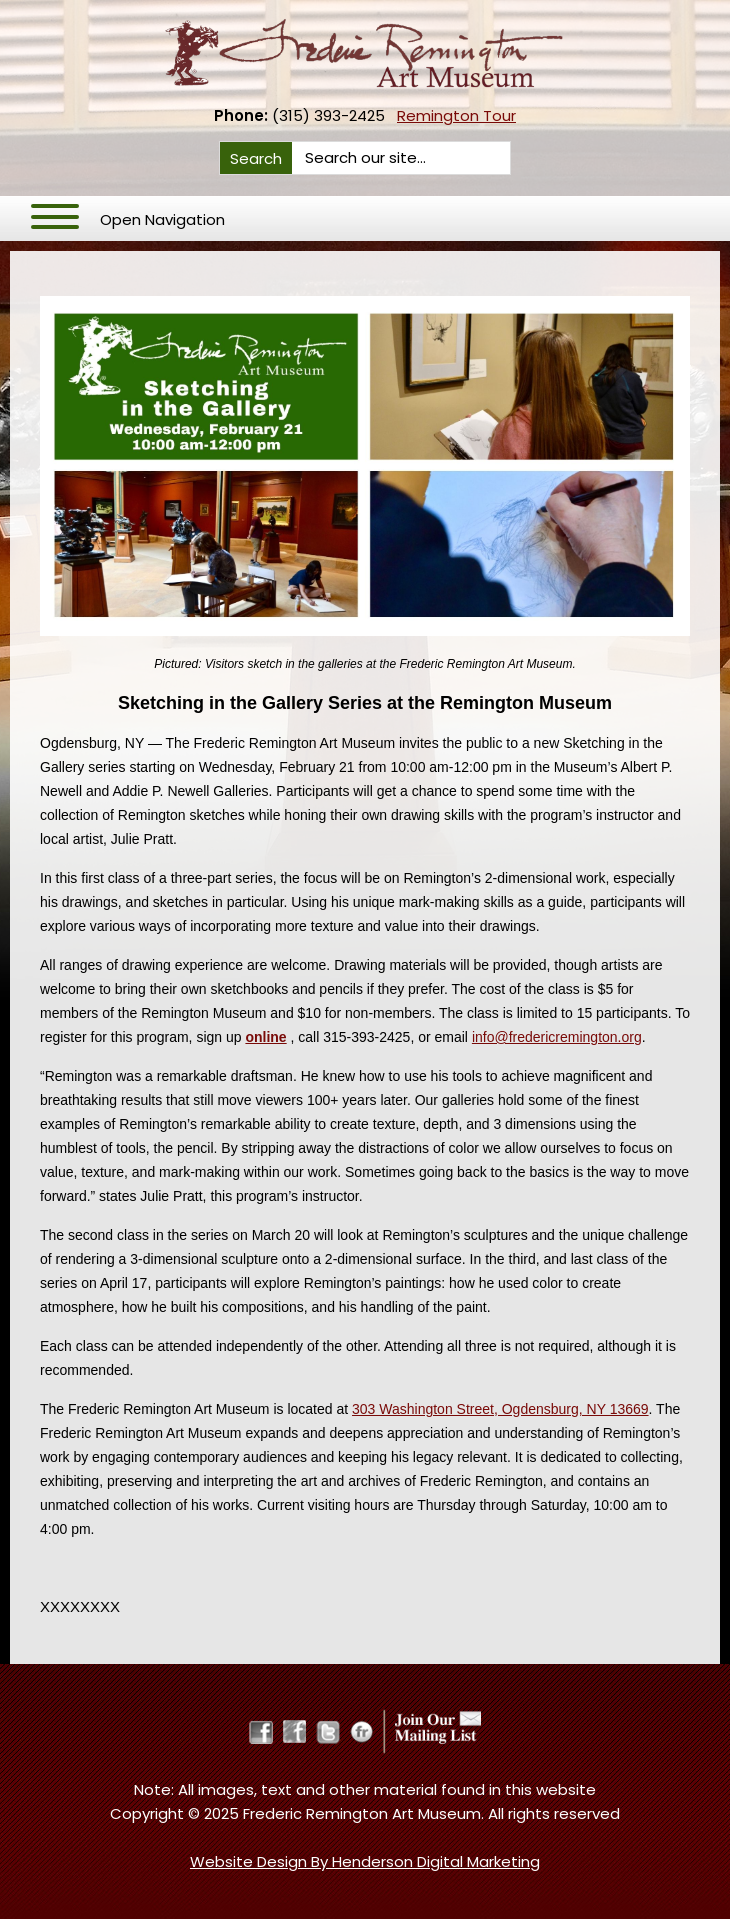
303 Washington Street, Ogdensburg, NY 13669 (500, 1409)
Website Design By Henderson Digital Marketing (365, 1861)
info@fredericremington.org (557, 1037)
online (265, 1037)
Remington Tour (456, 115)
